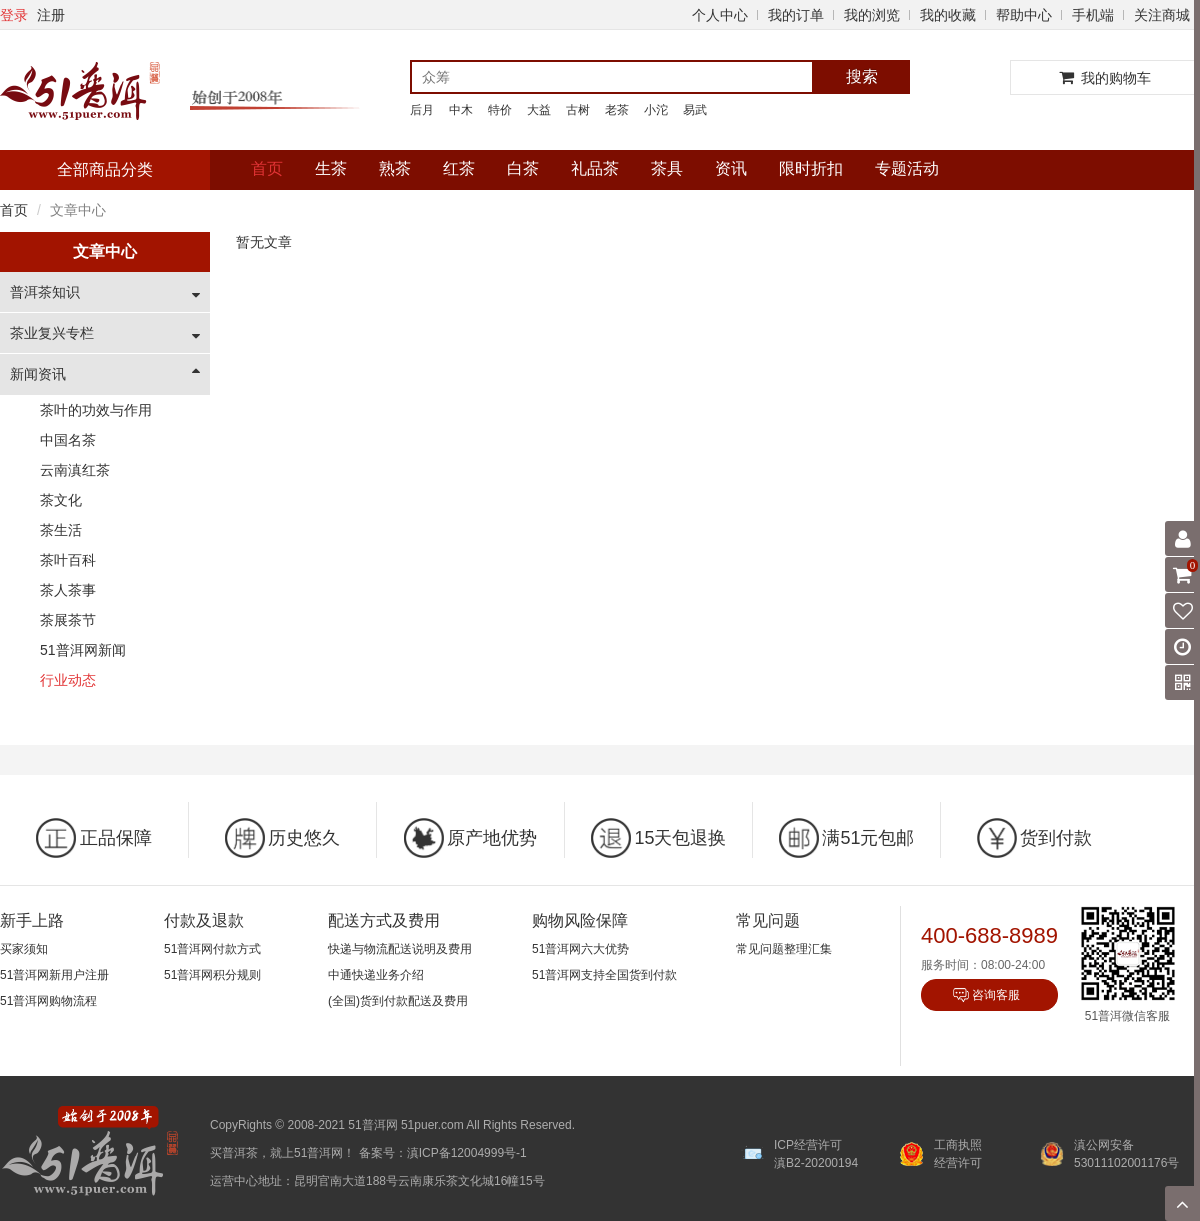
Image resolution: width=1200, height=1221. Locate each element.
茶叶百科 (68, 560)
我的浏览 (872, 15)
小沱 (656, 110)
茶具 (667, 168)
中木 (461, 110)
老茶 (617, 110)
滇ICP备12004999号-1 (467, 1153)
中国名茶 (68, 440)
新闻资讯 (38, 374)
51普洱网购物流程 (48, 1001)
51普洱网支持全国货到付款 (604, 975)
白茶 (523, 168)
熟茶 (395, 168)
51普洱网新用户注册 (54, 975)
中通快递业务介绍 (376, 975)
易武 (695, 110)
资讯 (731, 168)
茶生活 (61, 530)
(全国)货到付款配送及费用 (398, 1001)
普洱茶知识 (45, 292)
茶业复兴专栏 (52, 333)
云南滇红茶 (75, 470)
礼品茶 (595, 168)
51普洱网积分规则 (212, 975)
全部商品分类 (105, 169)
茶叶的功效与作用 (96, 410)
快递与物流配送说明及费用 (400, 949)
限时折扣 (811, 168)
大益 (539, 110)
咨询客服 (996, 995)
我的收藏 (948, 15)
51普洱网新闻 (83, 650)
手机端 (1093, 15)
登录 (14, 15)
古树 (578, 110)
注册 (51, 15)
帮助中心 (1024, 15)
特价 (500, 110)
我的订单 (796, 15)
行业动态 (68, 680)
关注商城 (1162, 15)
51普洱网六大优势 (580, 949)
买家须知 (24, 949)
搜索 (862, 76)
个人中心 (720, 15)
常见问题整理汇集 (784, 949)
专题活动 (907, 168)
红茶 (459, 168)
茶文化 (61, 500)
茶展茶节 (68, 620)
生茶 (331, 168)
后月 (422, 110)
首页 (267, 168)
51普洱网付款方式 (212, 949)
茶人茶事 (68, 590)
